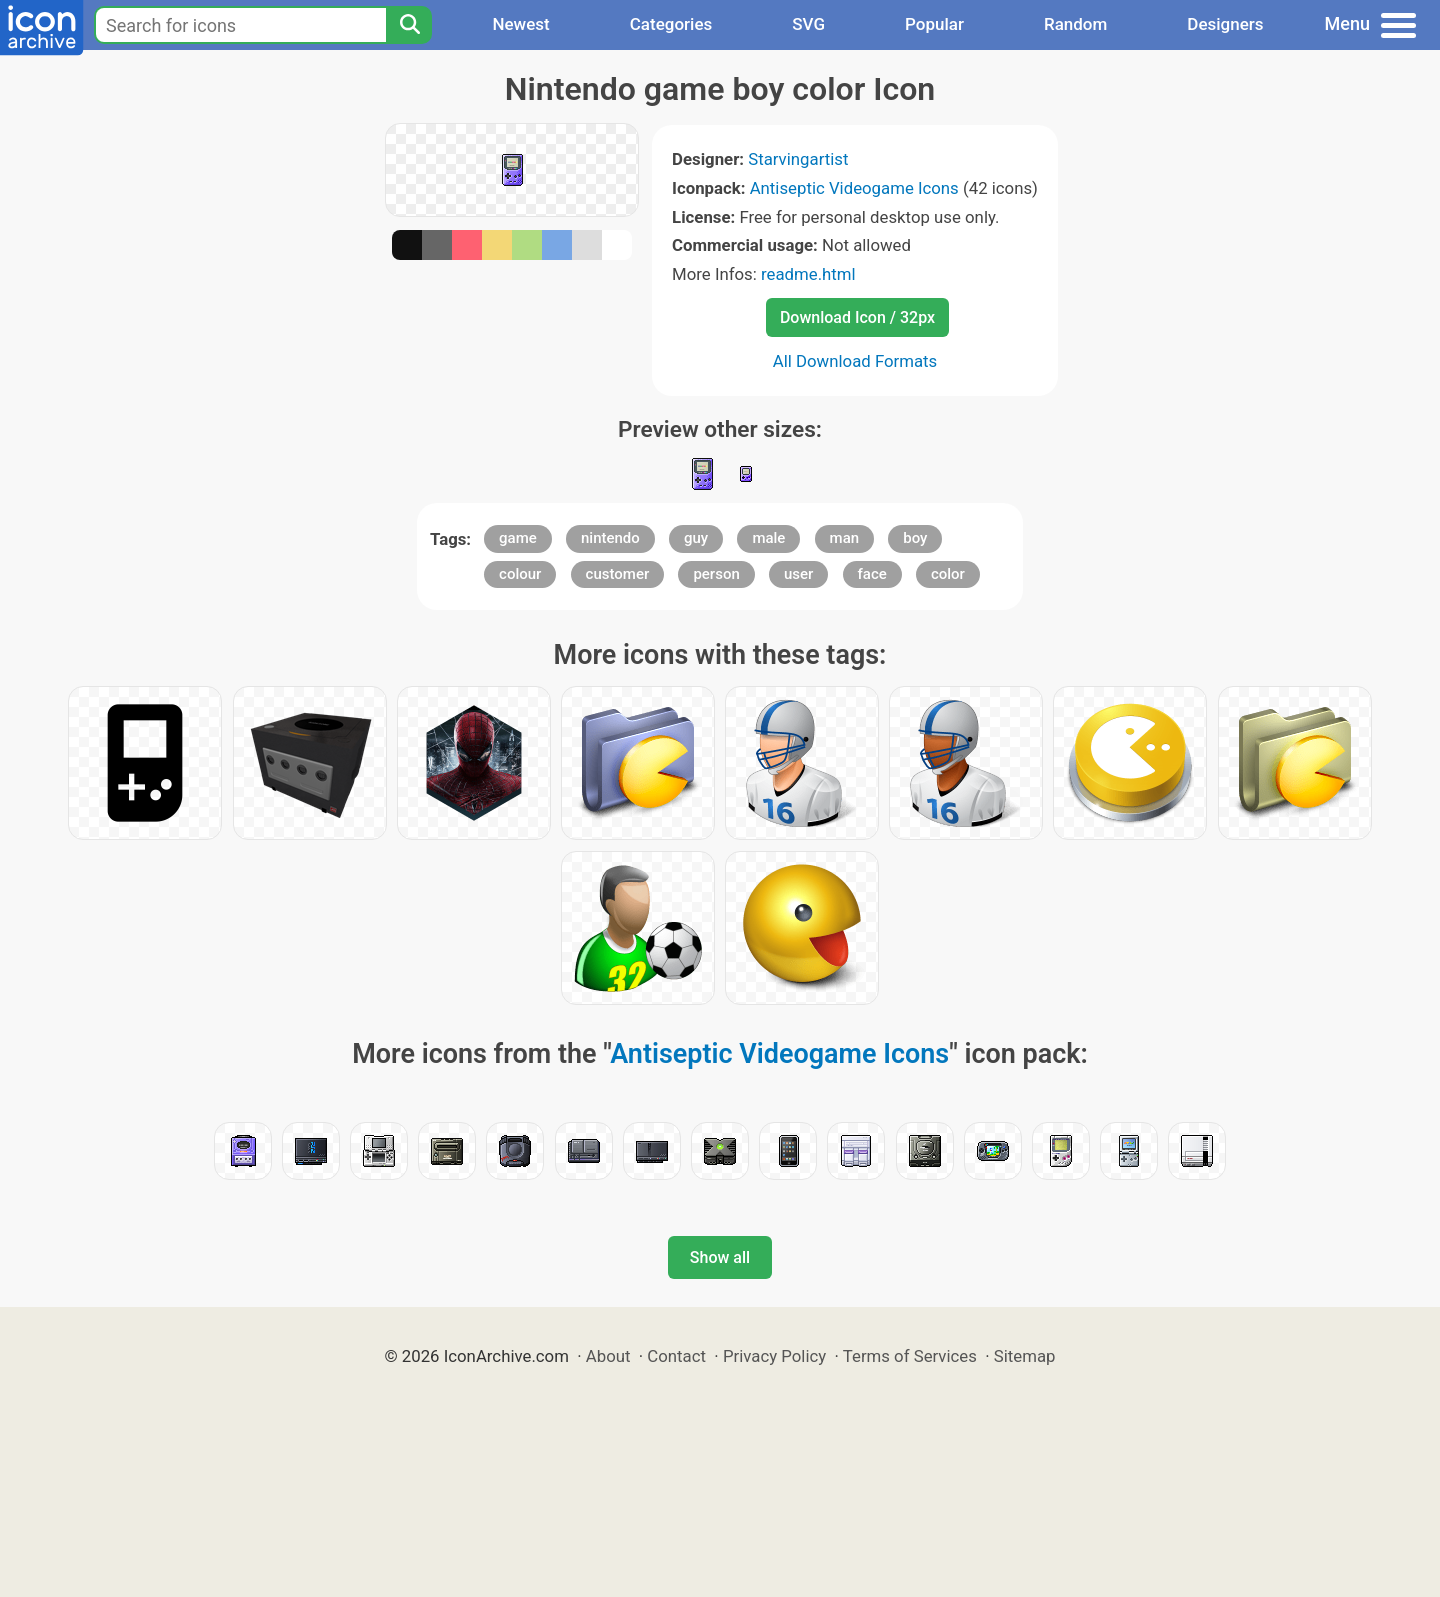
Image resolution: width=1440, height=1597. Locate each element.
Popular (934, 24)
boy (915, 538)
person (716, 574)
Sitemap (1025, 1356)
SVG (808, 24)
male (768, 538)
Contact (676, 1356)
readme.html (808, 274)
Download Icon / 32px (857, 317)
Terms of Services (910, 1356)
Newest (520, 24)
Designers (1225, 24)
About (608, 1356)
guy (696, 538)
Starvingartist (798, 159)
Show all (720, 1257)
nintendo (610, 538)
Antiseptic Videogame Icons (854, 188)
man (845, 538)
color (948, 574)
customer (618, 574)
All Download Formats (855, 361)
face (872, 574)
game (518, 538)
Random (1075, 24)
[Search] (409, 25)
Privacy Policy (774, 1356)
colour (520, 574)
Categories (671, 24)
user (798, 574)
